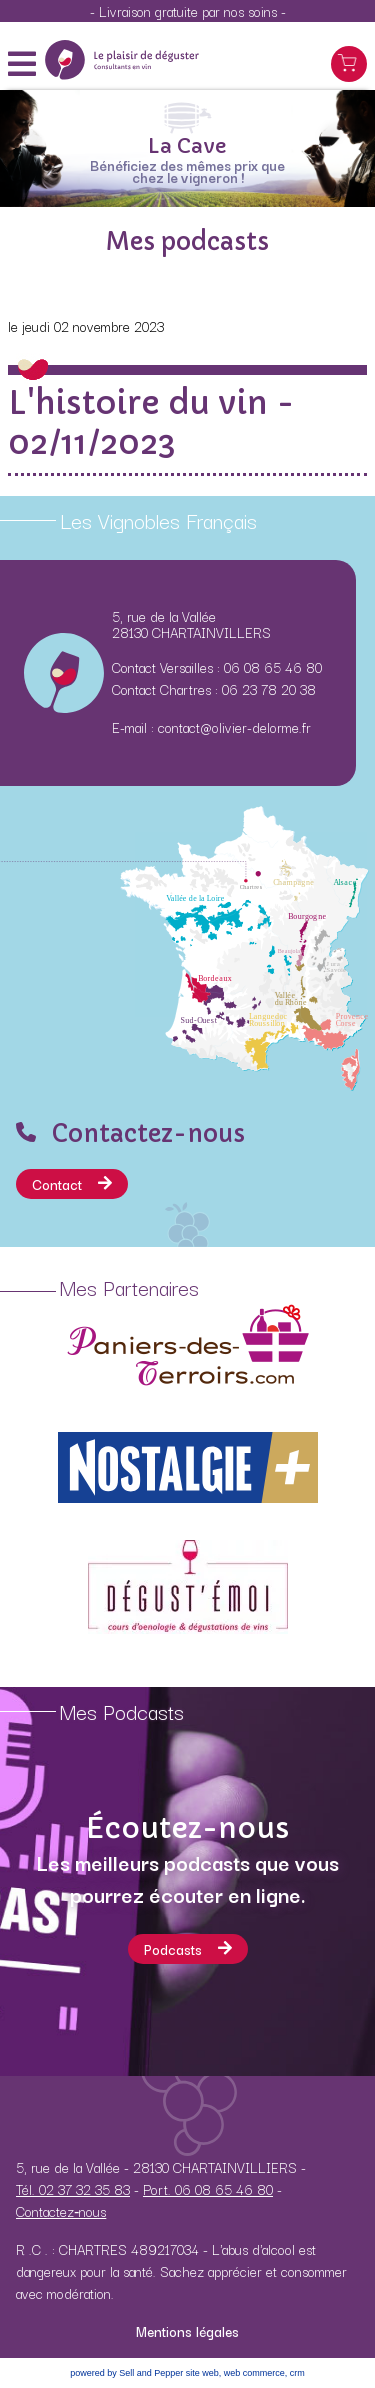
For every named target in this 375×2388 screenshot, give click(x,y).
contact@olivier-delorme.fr (234, 727)
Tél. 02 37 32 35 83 (73, 2189)
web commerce (254, 2373)
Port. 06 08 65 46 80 (208, 2189)
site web (202, 2373)
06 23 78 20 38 (269, 689)
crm (297, 2373)
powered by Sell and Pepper (126, 2373)
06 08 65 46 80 (273, 667)
